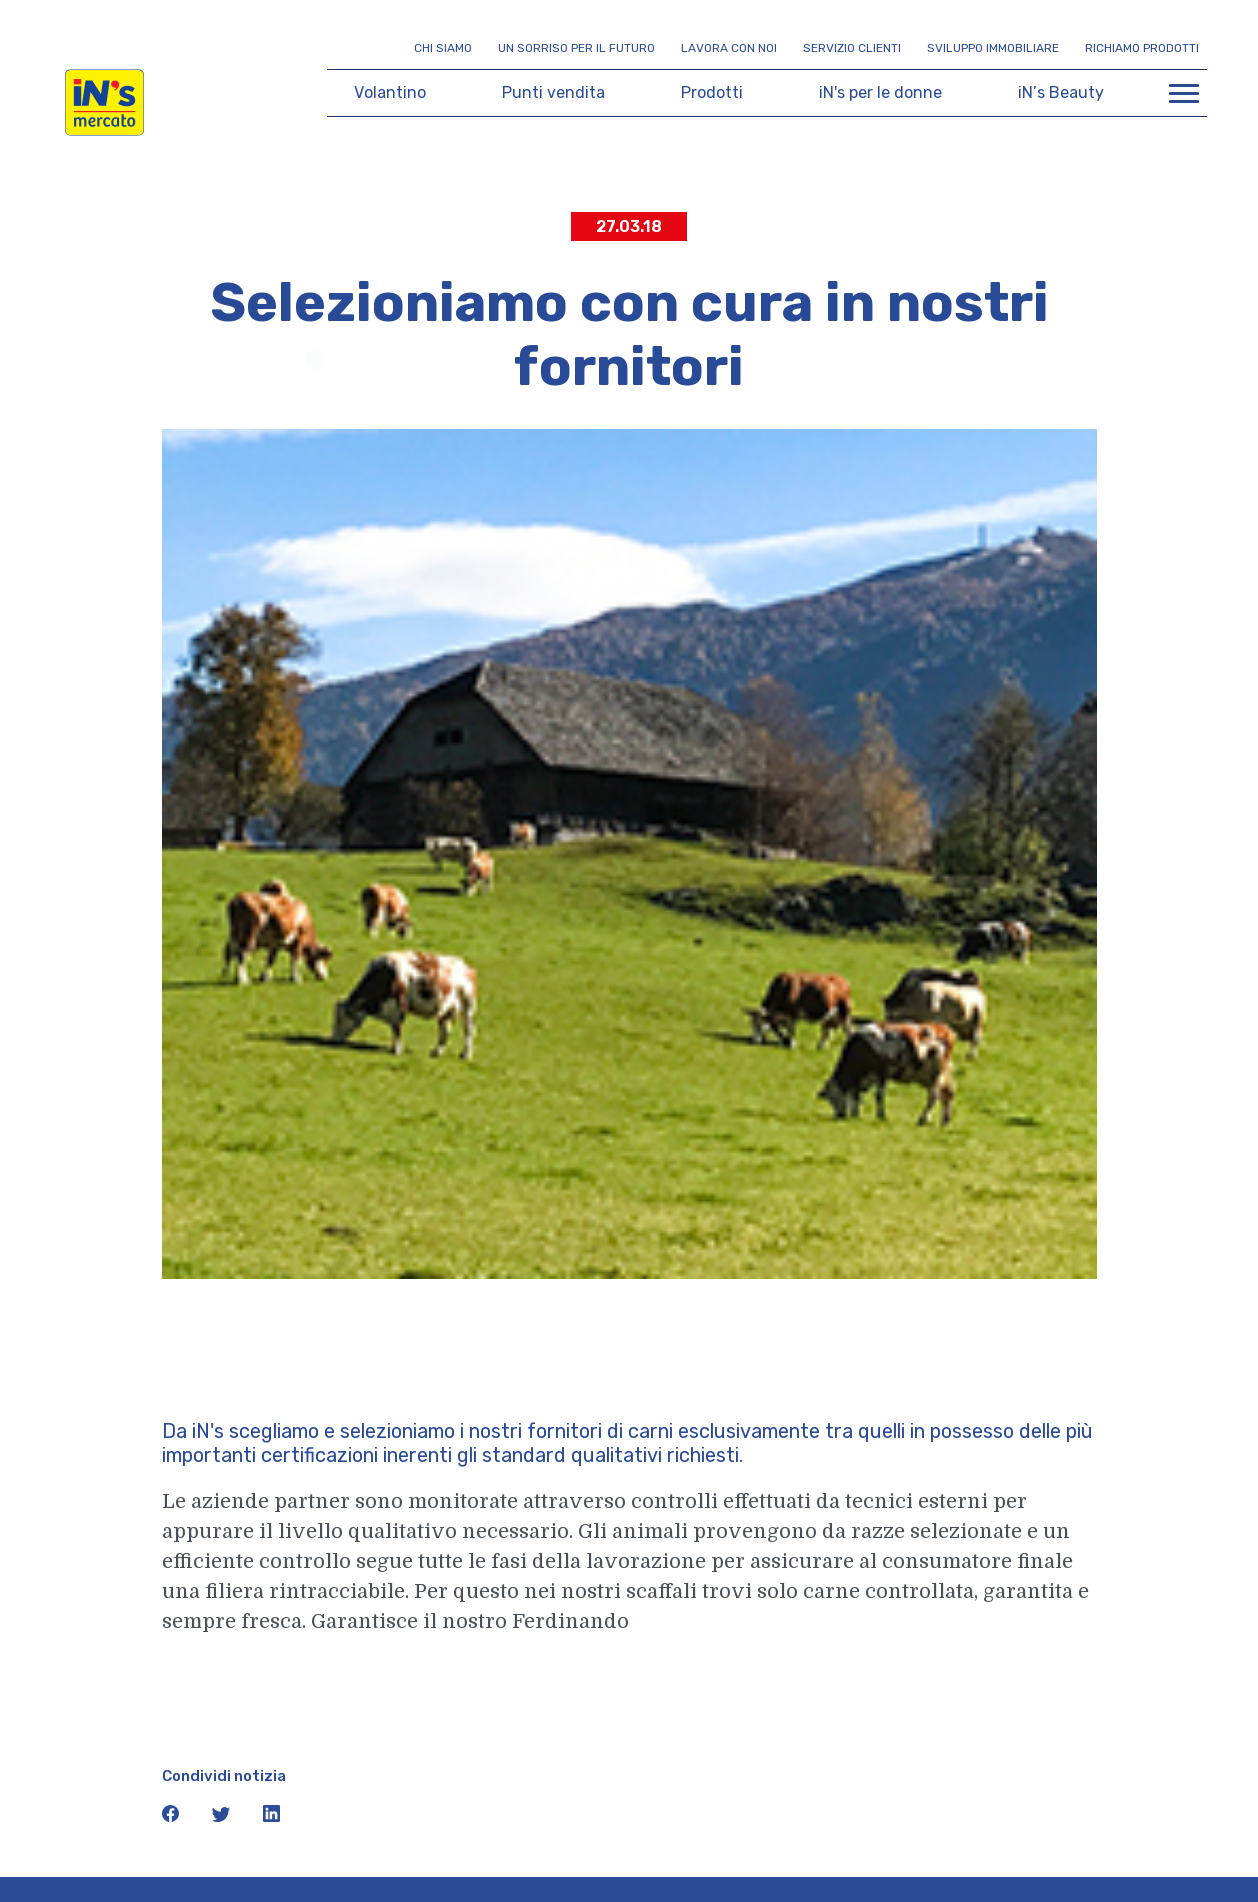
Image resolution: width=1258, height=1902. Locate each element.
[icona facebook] (172, 1818)
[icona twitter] (222, 1818)
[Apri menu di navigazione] (1184, 93)
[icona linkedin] (272, 1818)
